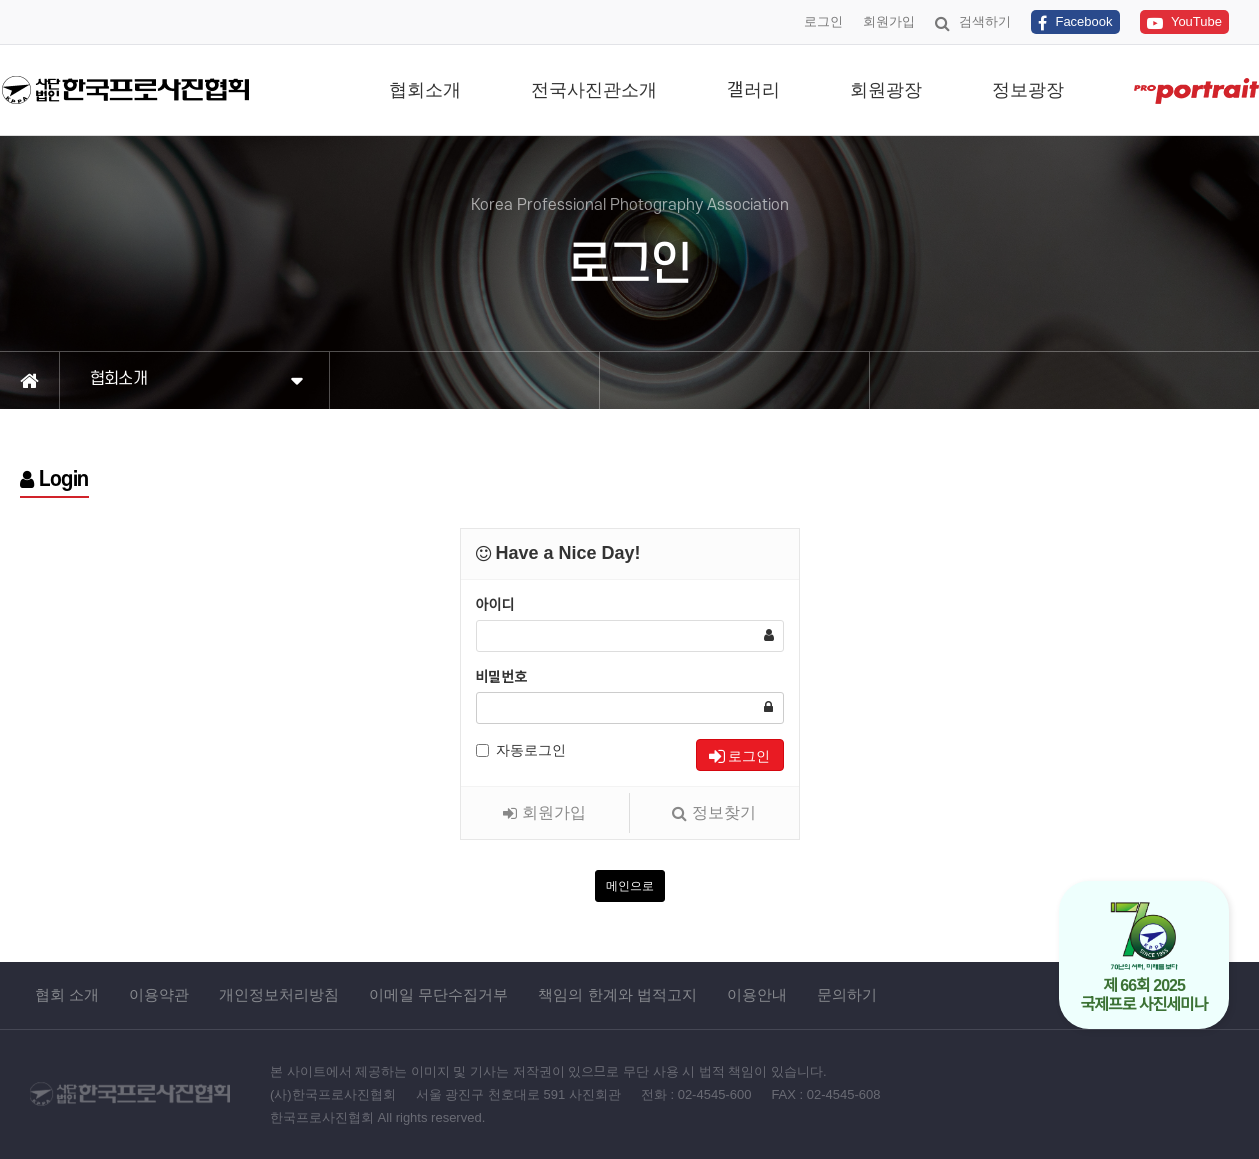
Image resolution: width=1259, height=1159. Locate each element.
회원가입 (889, 21)
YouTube (1184, 22)
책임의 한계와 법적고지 (617, 994)
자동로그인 (521, 750)
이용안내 (757, 994)
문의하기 (847, 994)
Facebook (1075, 22)
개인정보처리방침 (279, 994)
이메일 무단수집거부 (438, 994)
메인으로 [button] (630, 886)
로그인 (823, 21)
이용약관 (159, 994)
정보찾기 (713, 813)
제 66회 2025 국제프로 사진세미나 (1144, 957)
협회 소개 (67, 994)
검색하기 (973, 22)
